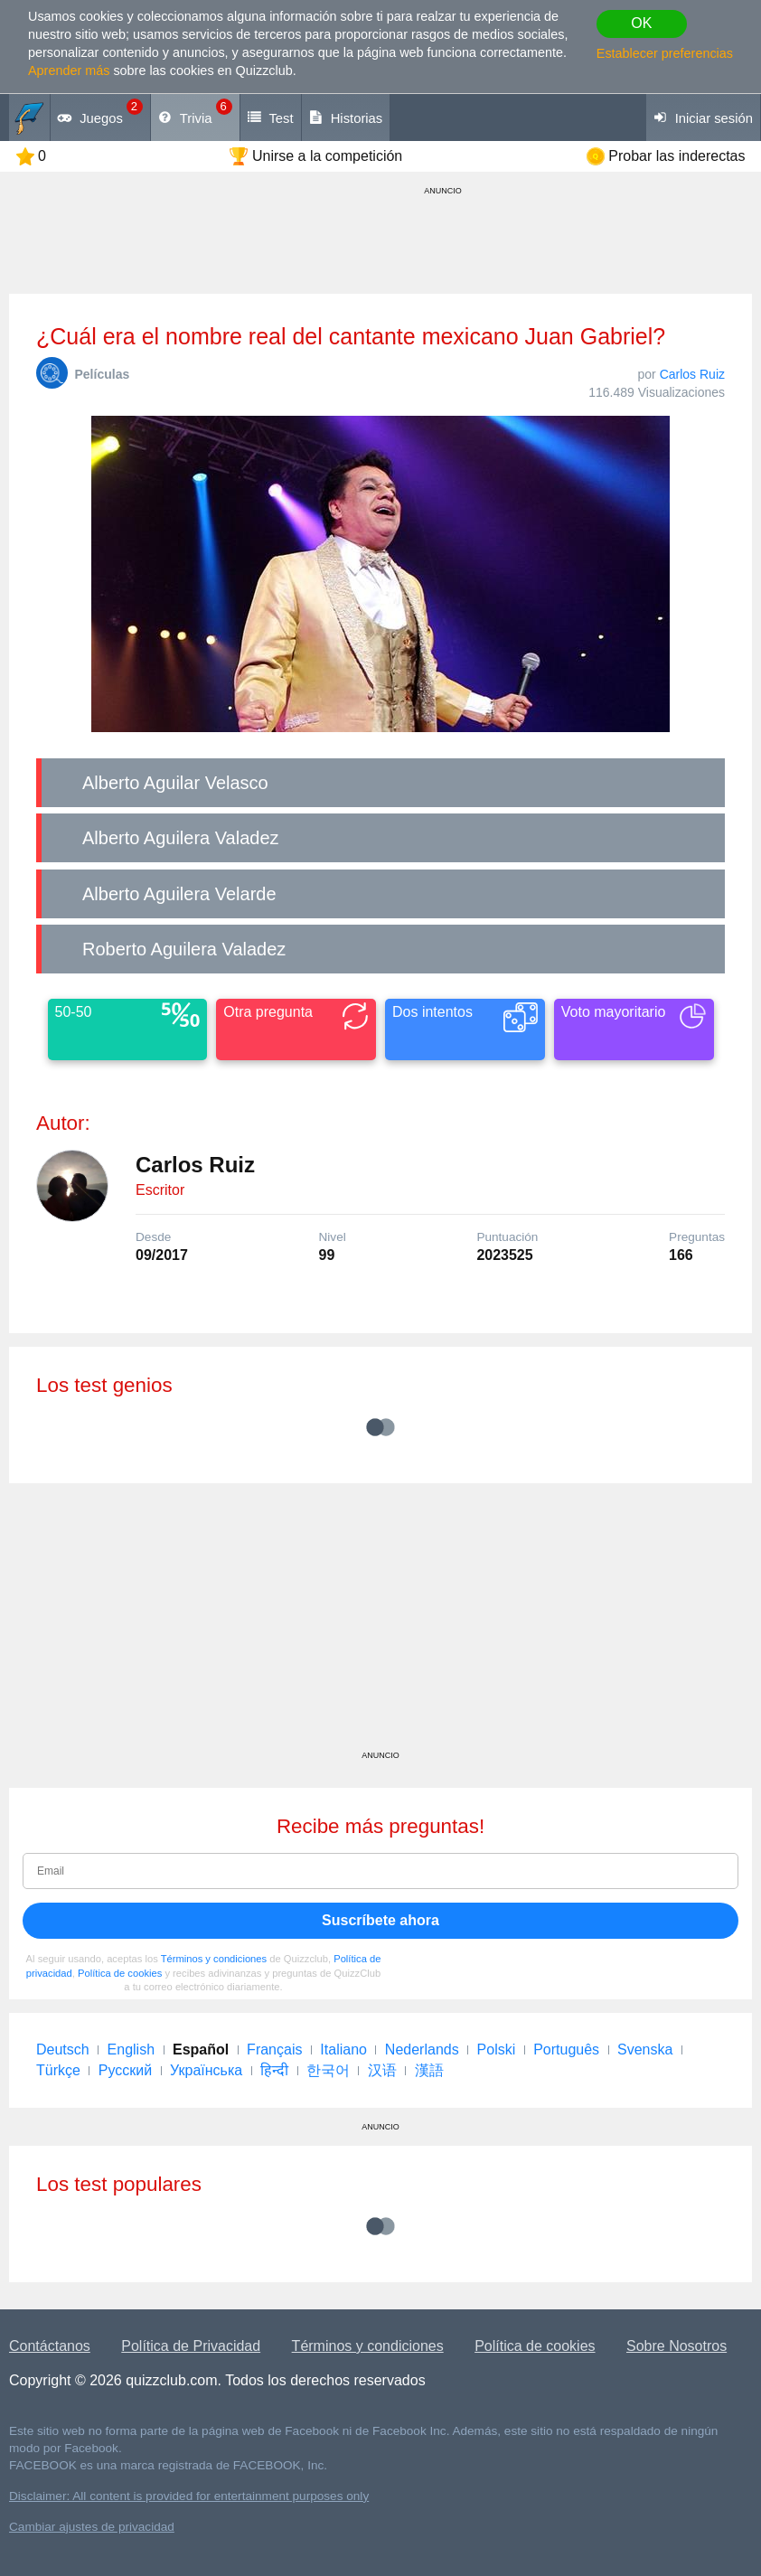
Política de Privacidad (190, 2346)
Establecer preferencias (665, 53)
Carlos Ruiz (692, 374)
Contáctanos (49, 2346)
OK (641, 23)
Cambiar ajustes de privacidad (91, 2527)
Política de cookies (120, 1973)
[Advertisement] (380, 1623)
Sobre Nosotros (676, 2346)
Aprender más (68, 70)
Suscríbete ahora (380, 1920)
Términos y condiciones (214, 1958)
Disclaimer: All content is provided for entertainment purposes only (189, 2496)
